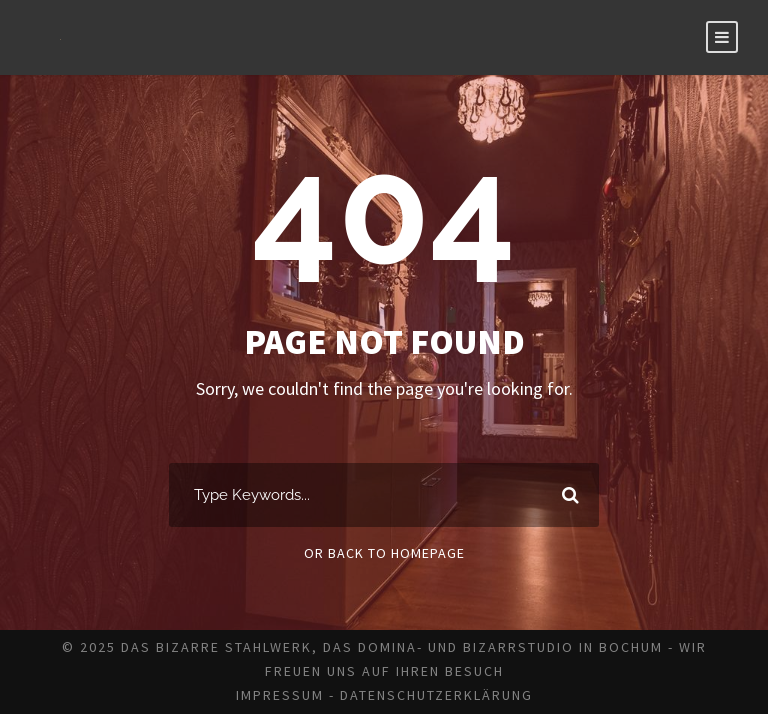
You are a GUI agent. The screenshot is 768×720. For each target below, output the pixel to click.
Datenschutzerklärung (436, 695)
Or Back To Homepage (384, 553)
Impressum (280, 695)
